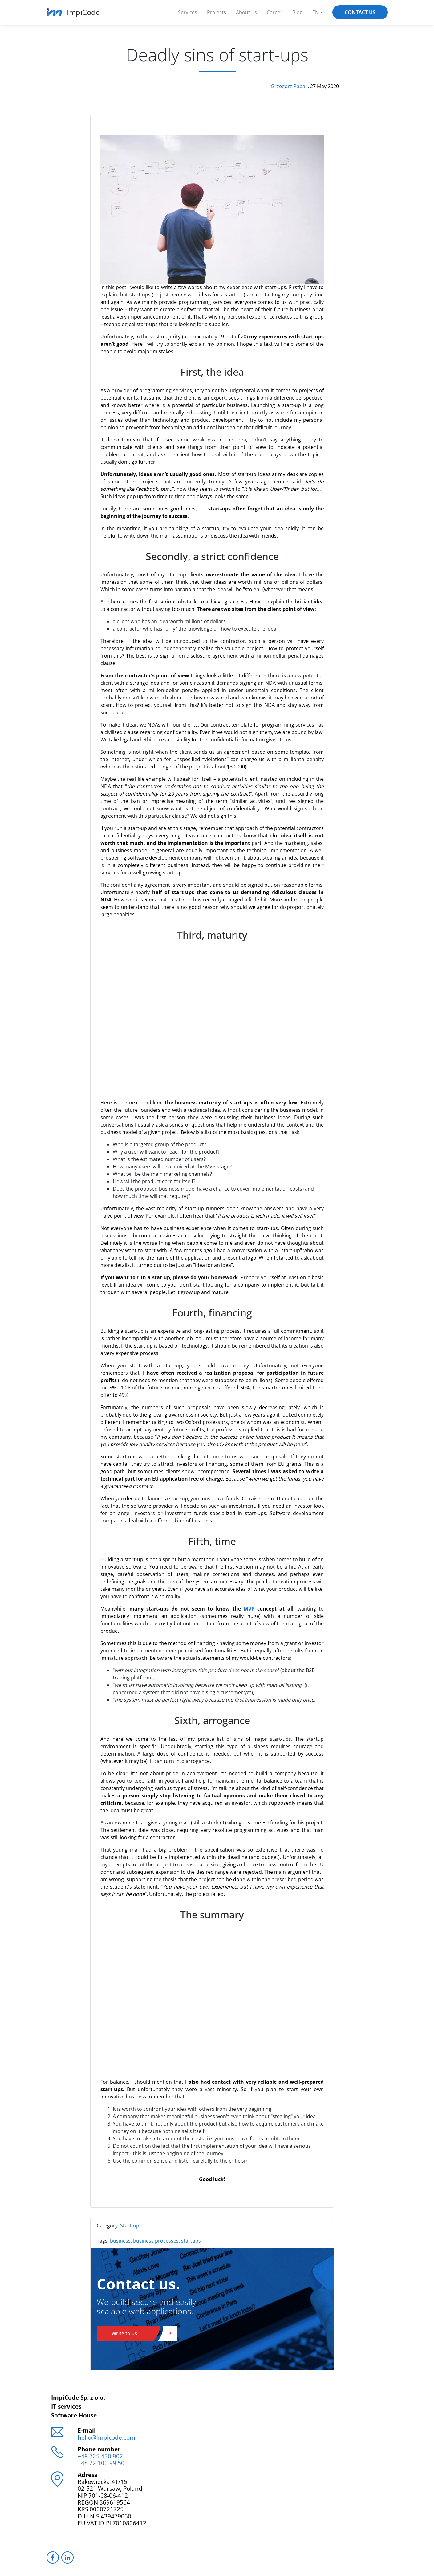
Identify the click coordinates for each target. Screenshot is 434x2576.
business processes (156, 2240)
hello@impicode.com (106, 2437)
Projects (216, 12)
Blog (297, 12)
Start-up (129, 2225)
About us (246, 12)
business (120, 2240)
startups (191, 2240)
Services (187, 12)
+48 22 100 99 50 (101, 2463)
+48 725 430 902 (100, 2456)
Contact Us (360, 12)
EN (315, 12)
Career (274, 12)
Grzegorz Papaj (289, 86)
